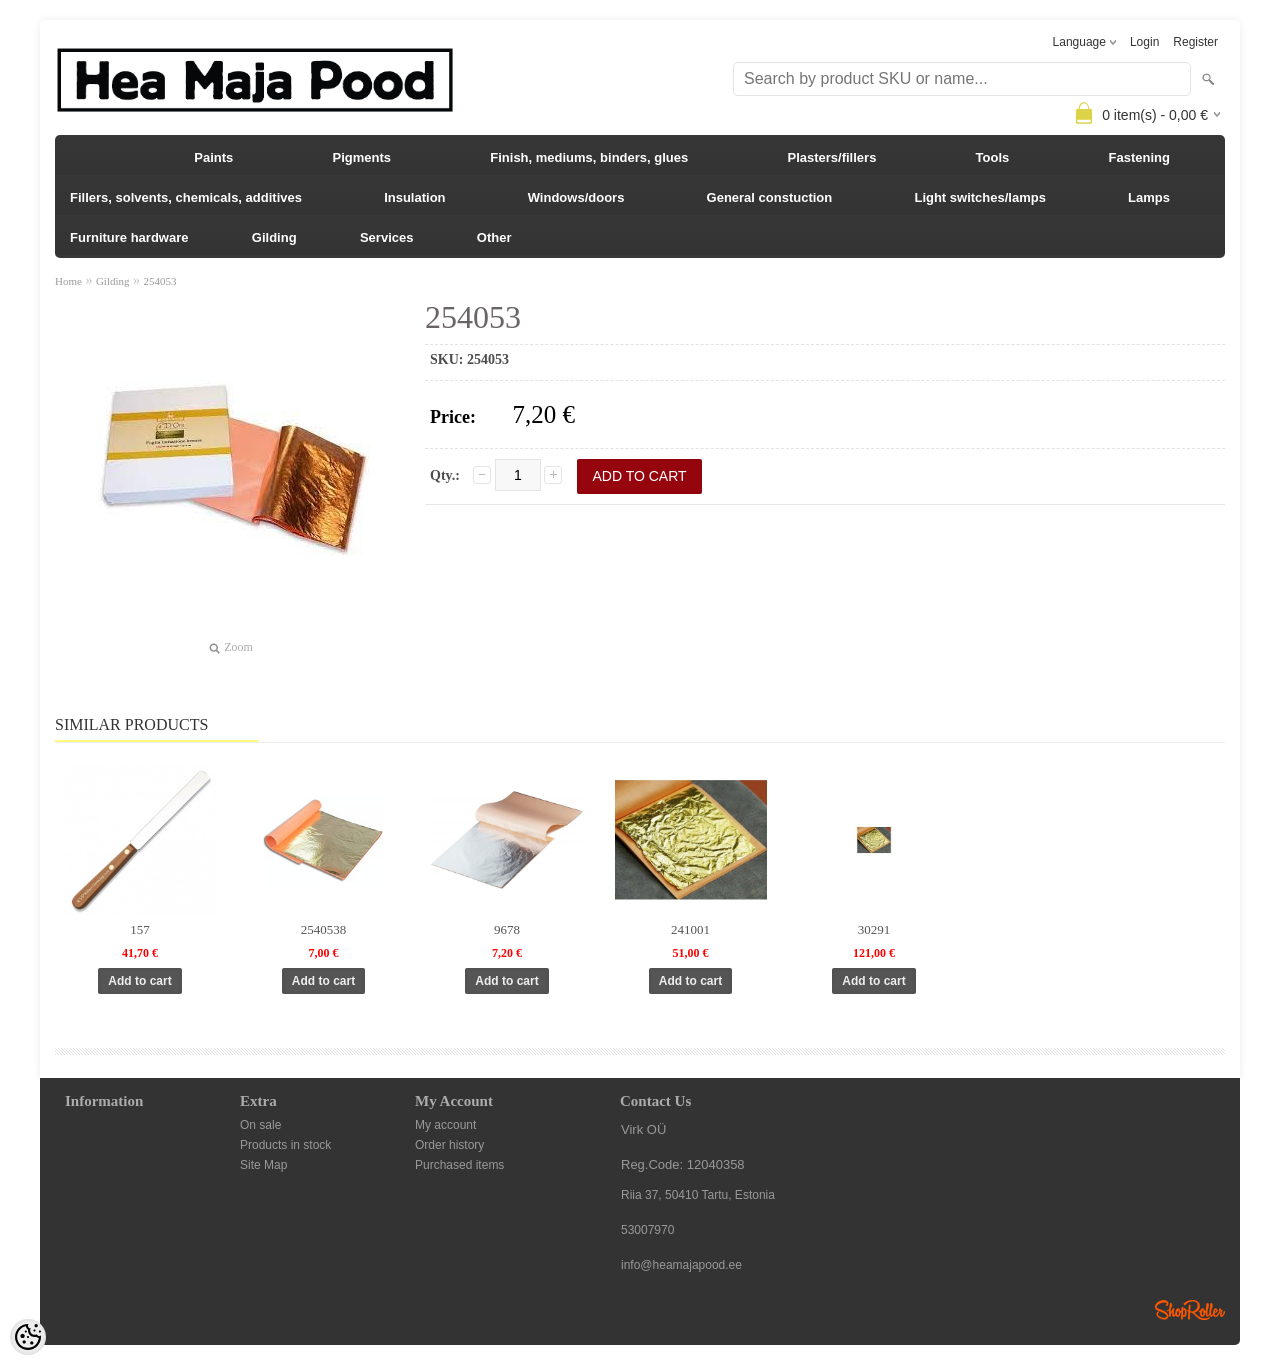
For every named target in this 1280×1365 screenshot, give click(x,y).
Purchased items (459, 1165)
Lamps (1149, 197)
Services (387, 237)
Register (1195, 42)
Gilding (274, 237)
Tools (993, 157)
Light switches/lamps (979, 197)
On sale (260, 1125)
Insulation (414, 197)
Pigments (362, 157)
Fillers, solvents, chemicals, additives (186, 197)
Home (68, 281)
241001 (690, 929)
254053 (160, 281)
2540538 (324, 929)
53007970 (647, 1230)
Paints (213, 157)
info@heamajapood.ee (681, 1265)
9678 (507, 929)
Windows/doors (576, 197)
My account (445, 1125)
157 (140, 929)
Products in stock (285, 1145)
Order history (449, 1145)
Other (494, 237)
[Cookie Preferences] (28, 1337)
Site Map (263, 1165)
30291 (874, 929)
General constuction (770, 197)
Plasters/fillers (831, 157)
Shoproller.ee (1190, 1310)
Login (1144, 42)
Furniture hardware (129, 237)
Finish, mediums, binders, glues (589, 157)
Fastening (1139, 157)
